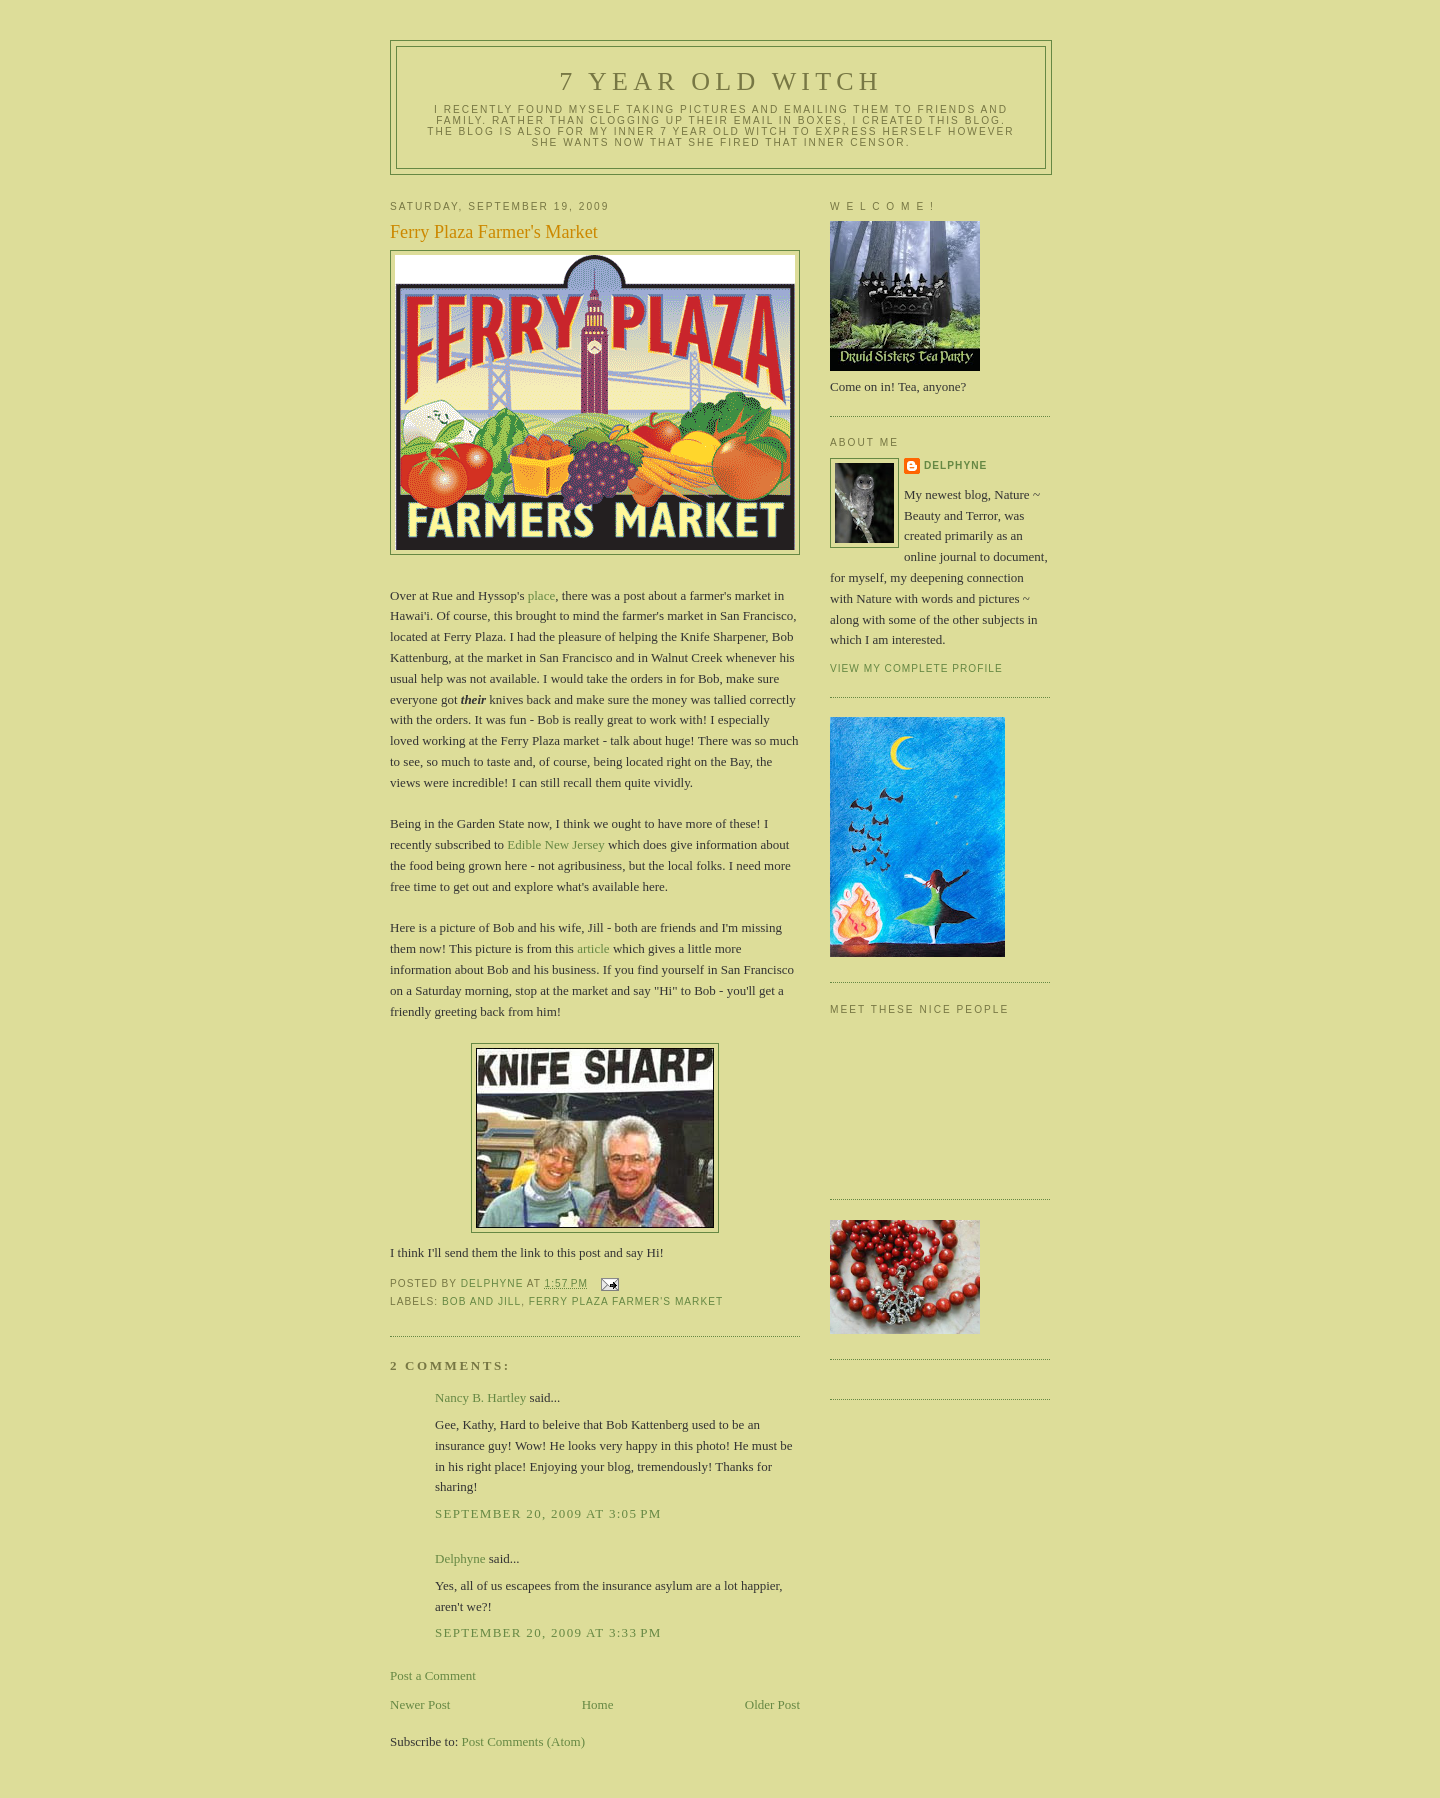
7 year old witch (721, 81)
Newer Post (420, 1704)
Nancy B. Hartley (480, 1397)
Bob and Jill (481, 1301)
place (541, 595)
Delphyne (460, 1558)
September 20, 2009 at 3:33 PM (548, 1632)
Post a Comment (433, 1675)
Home (598, 1704)
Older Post (772, 1704)
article (593, 948)
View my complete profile (916, 668)
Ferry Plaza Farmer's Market (626, 1301)
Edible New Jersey (555, 844)
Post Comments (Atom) (524, 1741)
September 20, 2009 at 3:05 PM (548, 1513)
